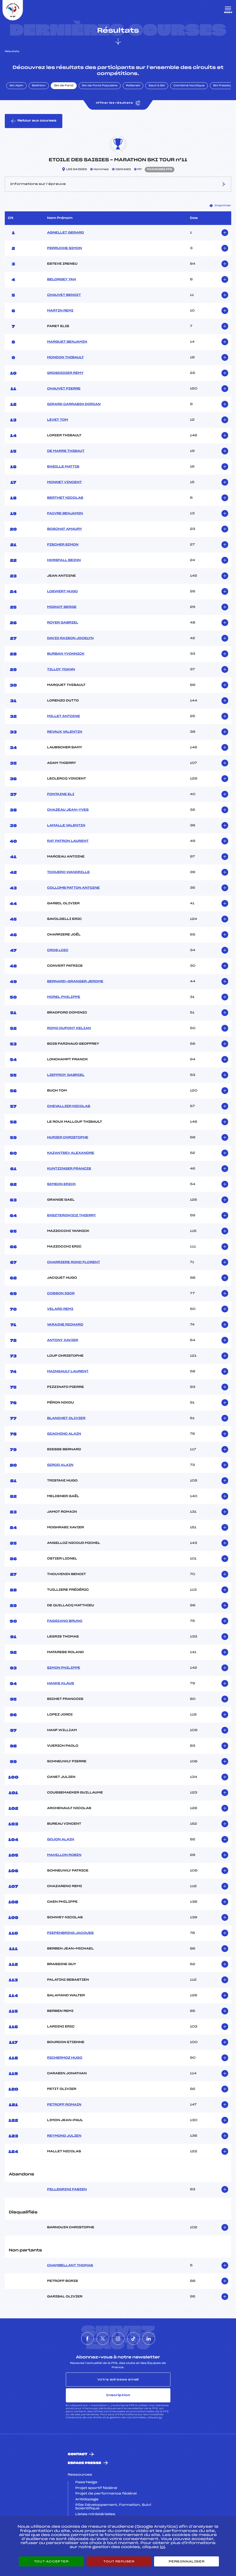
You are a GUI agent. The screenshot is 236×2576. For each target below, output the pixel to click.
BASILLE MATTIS (63, 466)
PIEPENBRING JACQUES (70, 1933)
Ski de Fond (63, 86)
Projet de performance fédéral (106, 2493)
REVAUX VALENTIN (64, 731)
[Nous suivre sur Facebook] (87, 2338)
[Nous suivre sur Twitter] (103, 2338)
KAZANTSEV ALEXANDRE (70, 1153)
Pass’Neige (86, 2482)
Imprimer (220, 205)
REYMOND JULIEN (64, 2135)
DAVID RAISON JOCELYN (70, 638)
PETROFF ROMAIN (64, 2104)
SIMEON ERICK (61, 1184)
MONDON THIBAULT (65, 357)
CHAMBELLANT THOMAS (70, 2265)
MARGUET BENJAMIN (67, 341)
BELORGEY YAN (61, 279)
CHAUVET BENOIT (64, 295)
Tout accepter (51, 2561)
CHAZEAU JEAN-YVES (67, 809)
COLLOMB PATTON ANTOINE (73, 887)
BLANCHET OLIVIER (66, 1418)
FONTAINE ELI (60, 794)
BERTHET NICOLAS (65, 497)
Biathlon (38, 86)
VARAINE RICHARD (65, 1324)
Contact (77, 2454)
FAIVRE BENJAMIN (65, 513)
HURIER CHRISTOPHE (67, 1137)
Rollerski (133, 86)
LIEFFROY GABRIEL (65, 1075)
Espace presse (84, 2463)
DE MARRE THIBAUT (65, 451)
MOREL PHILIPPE (63, 997)
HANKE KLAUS (60, 1683)
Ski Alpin (16, 86)
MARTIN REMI (60, 310)
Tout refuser (118, 2561)
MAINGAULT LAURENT (67, 1371)
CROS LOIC (57, 950)
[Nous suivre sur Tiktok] (133, 2338)
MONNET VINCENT (64, 482)
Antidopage (87, 2499)
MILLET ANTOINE (63, 716)
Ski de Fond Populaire (100, 86)
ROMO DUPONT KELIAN (69, 1028)
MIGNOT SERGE (61, 607)
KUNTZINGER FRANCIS (69, 1168)
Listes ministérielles (95, 2514)
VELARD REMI (60, 1309)
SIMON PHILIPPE (63, 1667)
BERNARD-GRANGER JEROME (75, 981)
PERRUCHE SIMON (64, 248)
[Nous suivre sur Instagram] (118, 2338)
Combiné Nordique (189, 86)
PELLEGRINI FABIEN (67, 2189)
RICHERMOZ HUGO (64, 2057)
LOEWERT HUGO (62, 591)
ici (160, 2417)
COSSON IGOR (60, 1293)
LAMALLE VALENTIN (66, 825)
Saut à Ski (157, 86)
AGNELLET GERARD (65, 232)
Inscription (118, 2395)
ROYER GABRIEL (62, 622)
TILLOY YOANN (61, 669)
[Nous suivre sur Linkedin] (149, 2338)
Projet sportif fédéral (96, 2488)
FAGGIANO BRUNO (64, 1621)
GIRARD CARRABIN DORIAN (74, 404)
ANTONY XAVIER (62, 1340)
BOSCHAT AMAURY (64, 529)
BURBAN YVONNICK (65, 653)
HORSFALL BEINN (64, 560)
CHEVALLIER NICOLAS (68, 1106)
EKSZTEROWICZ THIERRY (71, 1215)
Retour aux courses (33, 121)
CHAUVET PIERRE (63, 388)
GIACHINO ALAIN (64, 1433)
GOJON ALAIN (60, 1839)
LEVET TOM (57, 419)
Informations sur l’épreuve (118, 184)
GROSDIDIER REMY (65, 373)
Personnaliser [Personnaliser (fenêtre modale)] (186, 2561)
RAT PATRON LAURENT (67, 841)
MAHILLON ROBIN (64, 1855)
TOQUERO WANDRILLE (68, 872)
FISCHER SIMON (62, 544)
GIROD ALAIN (60, 1465)
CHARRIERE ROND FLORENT (73, 1262)
